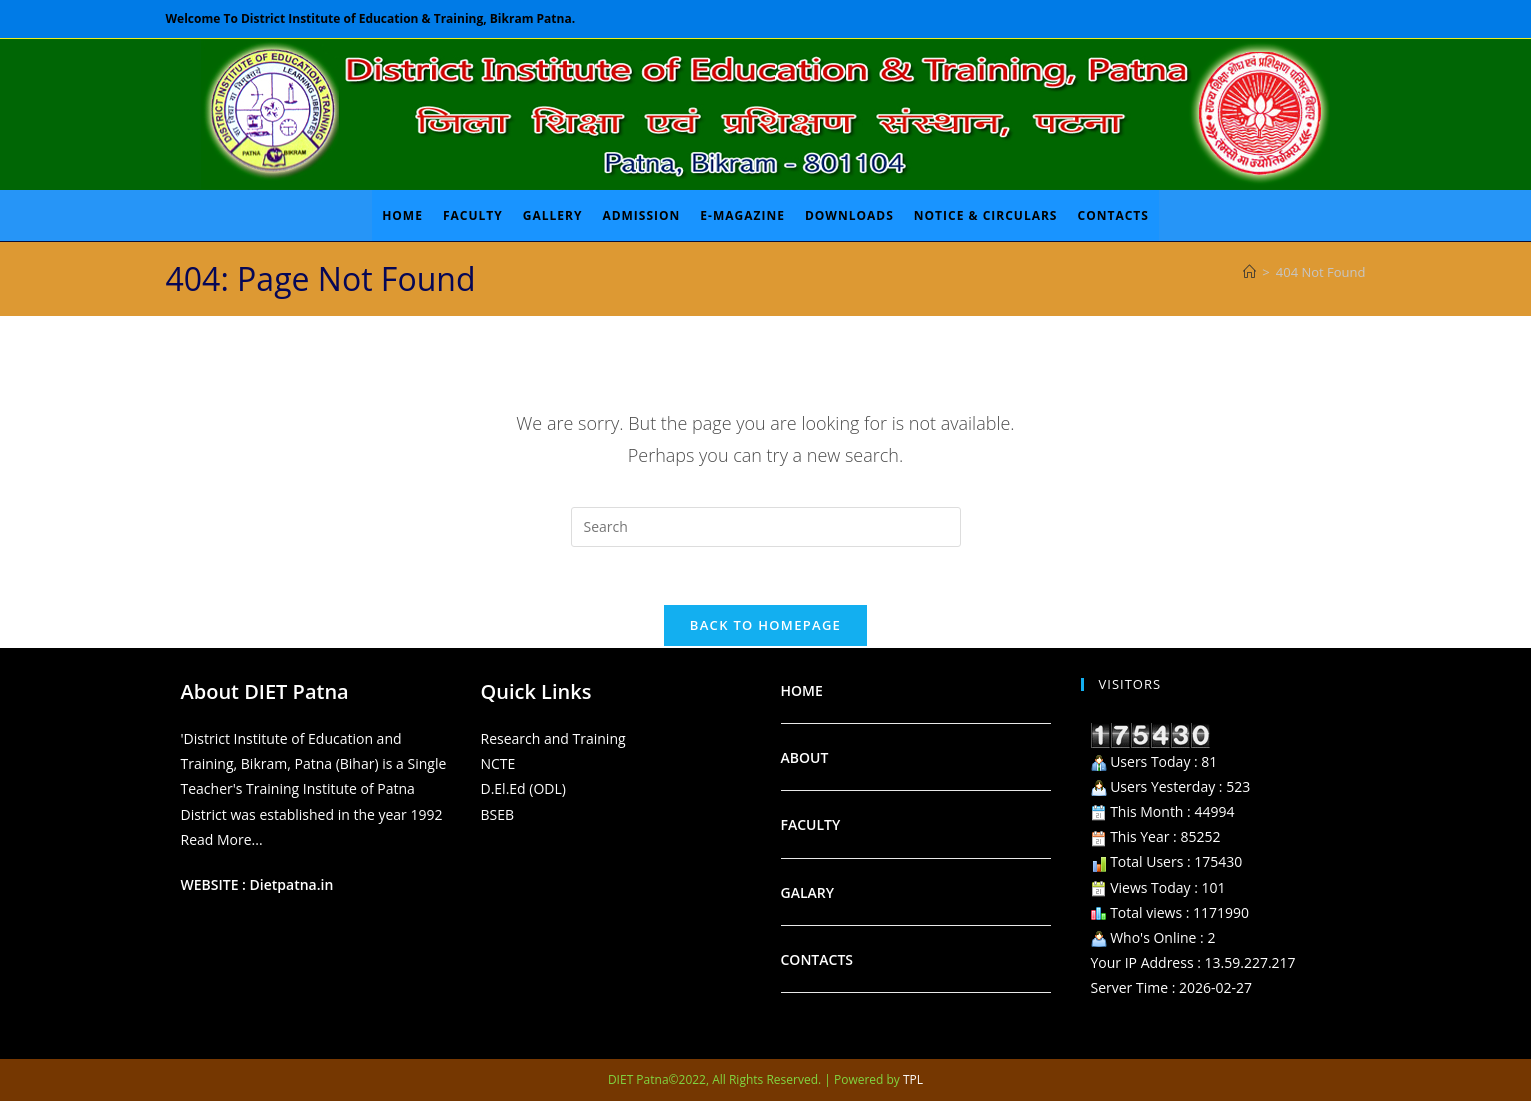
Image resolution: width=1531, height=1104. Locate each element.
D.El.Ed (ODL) (523, 791)
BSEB (498, 816)
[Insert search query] (766, 527)
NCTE (498, 766)
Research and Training (553, 741)
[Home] (1249, 272)
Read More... (222, 841)
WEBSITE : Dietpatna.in (257, 887)
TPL (913, 1082)
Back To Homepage (765, 628)
